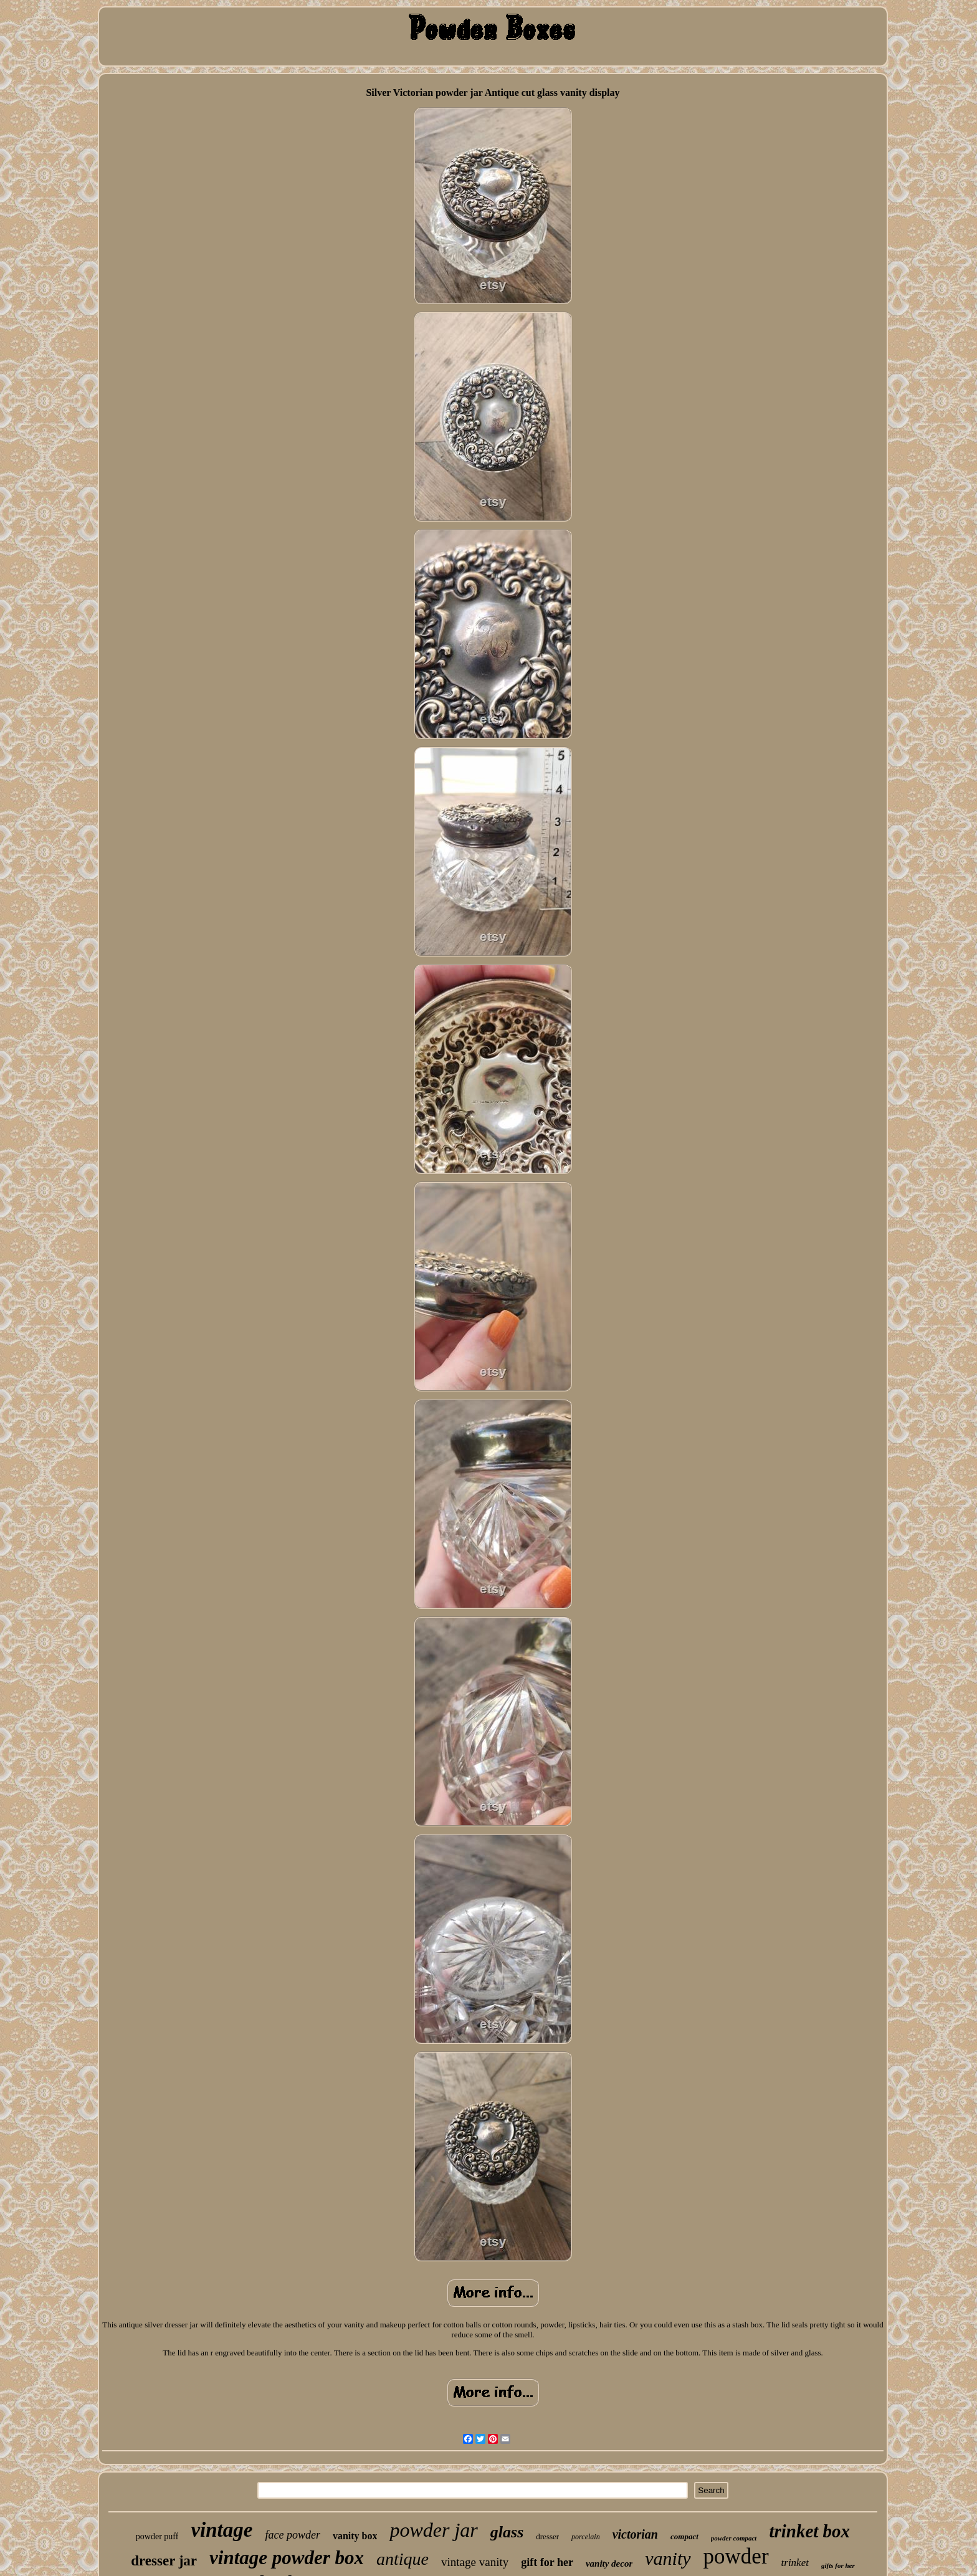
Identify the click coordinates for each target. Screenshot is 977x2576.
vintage (221, 2530)
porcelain (585, 2536)
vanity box (355, 2536)
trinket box (809, 2531)
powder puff (157, 2536)
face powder (292, 2535)
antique (402, 2559)
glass (506, 2532)
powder (736, 2556)
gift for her (547, 2562)
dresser (547, 2536)
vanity (667, 2558)
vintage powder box (286, 2558)
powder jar (433, 2530)
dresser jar (164, 2561)
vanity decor (609, 2564)
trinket (795, 2563)
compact (684, 2536)
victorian (635, 2534)
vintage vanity (474, 2562)
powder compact (734, 2538)
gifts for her (838, 2565)
